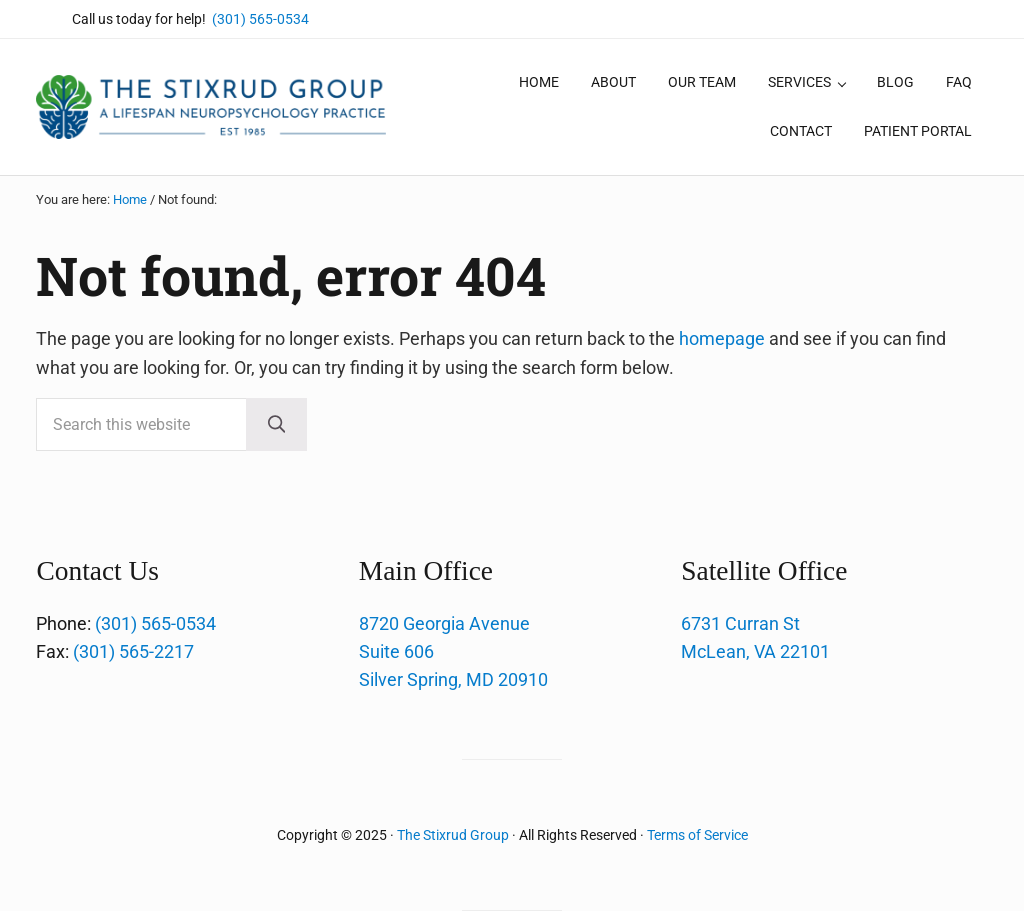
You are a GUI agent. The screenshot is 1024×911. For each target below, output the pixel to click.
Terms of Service (697, 835)
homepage (722, 339)
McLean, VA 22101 (755, 652)
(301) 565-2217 (133, 652)
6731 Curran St (740, 624)
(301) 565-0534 (260, 19)
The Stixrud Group (453, 835)
